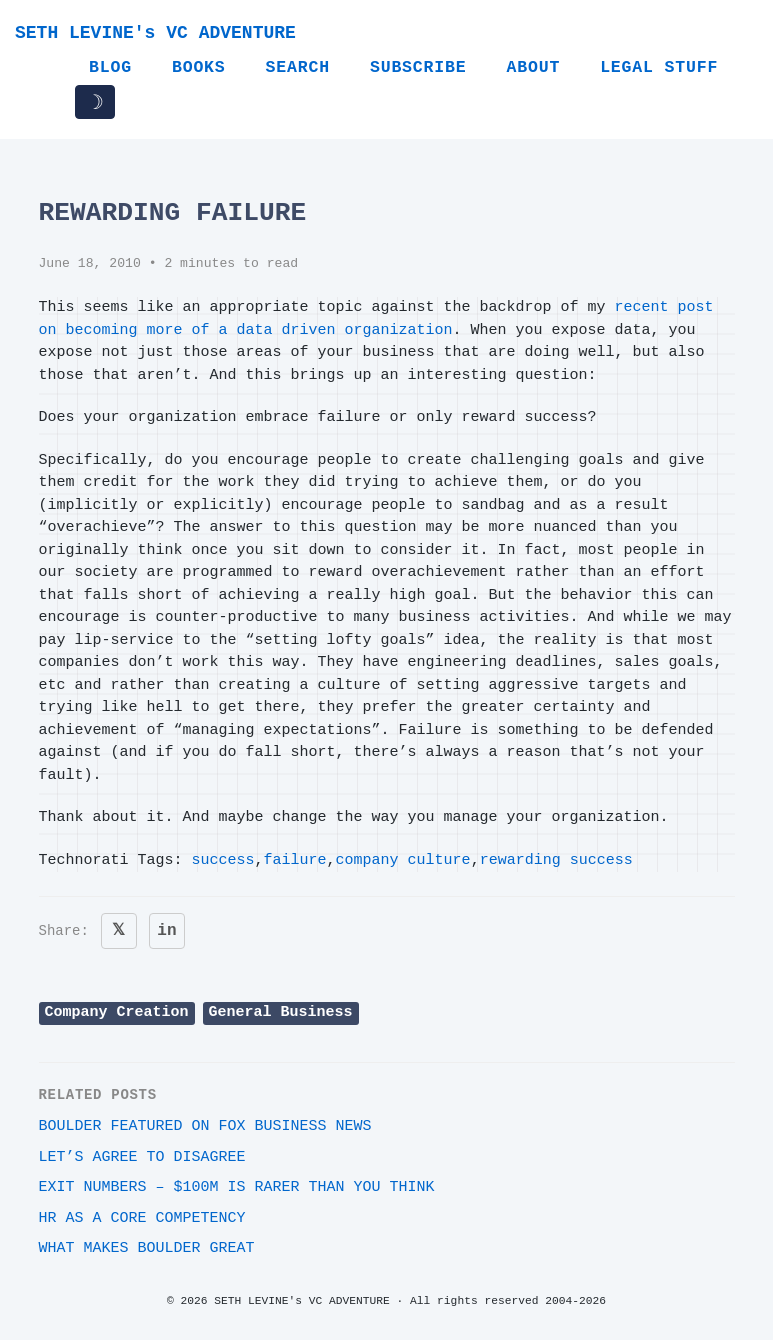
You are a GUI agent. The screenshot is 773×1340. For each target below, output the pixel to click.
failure (295, 860)
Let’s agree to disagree (142, 1157)
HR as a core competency (142, 1218)
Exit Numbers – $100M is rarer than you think (237, 1187)
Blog (110, 67)
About (533, 67)
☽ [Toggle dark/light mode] (95, 102)
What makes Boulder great (147, 1248)
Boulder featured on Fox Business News (205, 1126)
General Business (281, 1012)
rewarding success (556, 860)
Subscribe (418, 67)
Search (298, 67)
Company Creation (117, 1012)
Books (199, 67)
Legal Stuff (659, 67)
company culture (403, 860)
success (223, 860)
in (166, 931)
